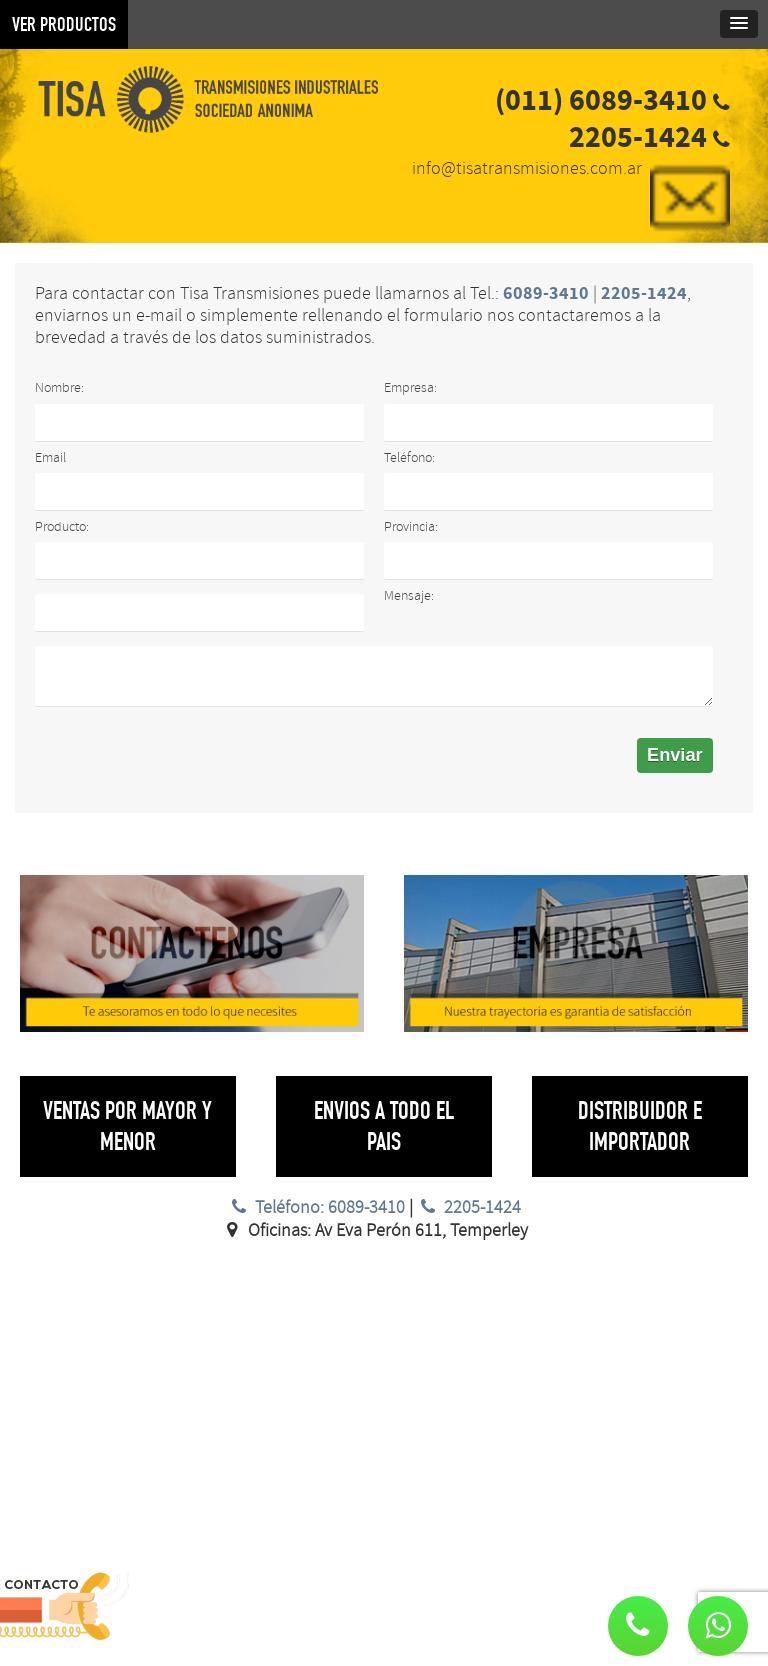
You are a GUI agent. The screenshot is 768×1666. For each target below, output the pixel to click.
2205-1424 (469, 1207)
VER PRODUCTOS (64, 24)
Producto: (62, 526)
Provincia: (411, 526)
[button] (718, 1626)
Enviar (675, 755)
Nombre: (59, 387)
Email (50, 457)
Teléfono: (409, 457)
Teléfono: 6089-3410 (315, 1207)
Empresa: (410, 387)
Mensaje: (409, 595)
